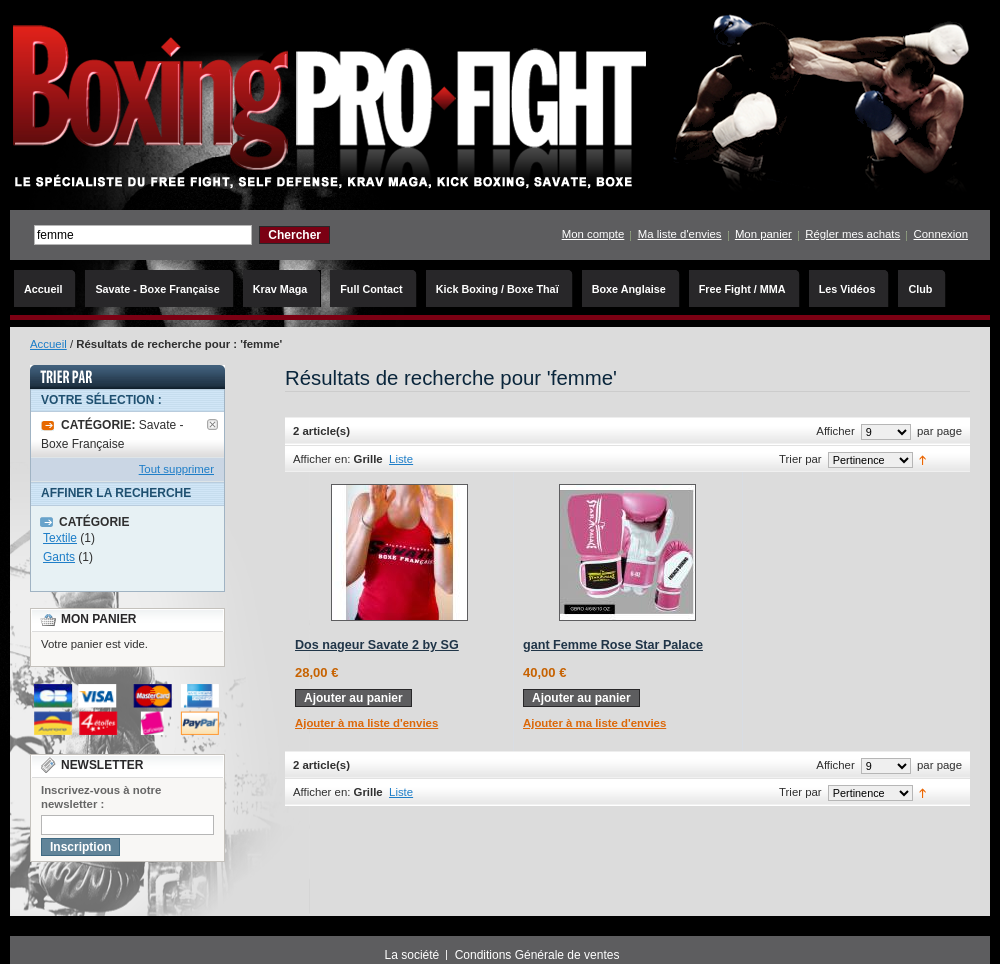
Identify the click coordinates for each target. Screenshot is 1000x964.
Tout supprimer (176, 469)
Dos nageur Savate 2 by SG (377, 645)
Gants (59, 557)
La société (412, 955)
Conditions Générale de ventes (537, 955)
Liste (401, 459)
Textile (60, 538)
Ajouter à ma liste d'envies (366, 723)
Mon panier (763, 234)
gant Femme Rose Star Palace (613, 645)
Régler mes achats (852, 234)
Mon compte (593, 234)
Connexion (941, 234)
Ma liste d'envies (680, 234)
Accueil (48, 344)
